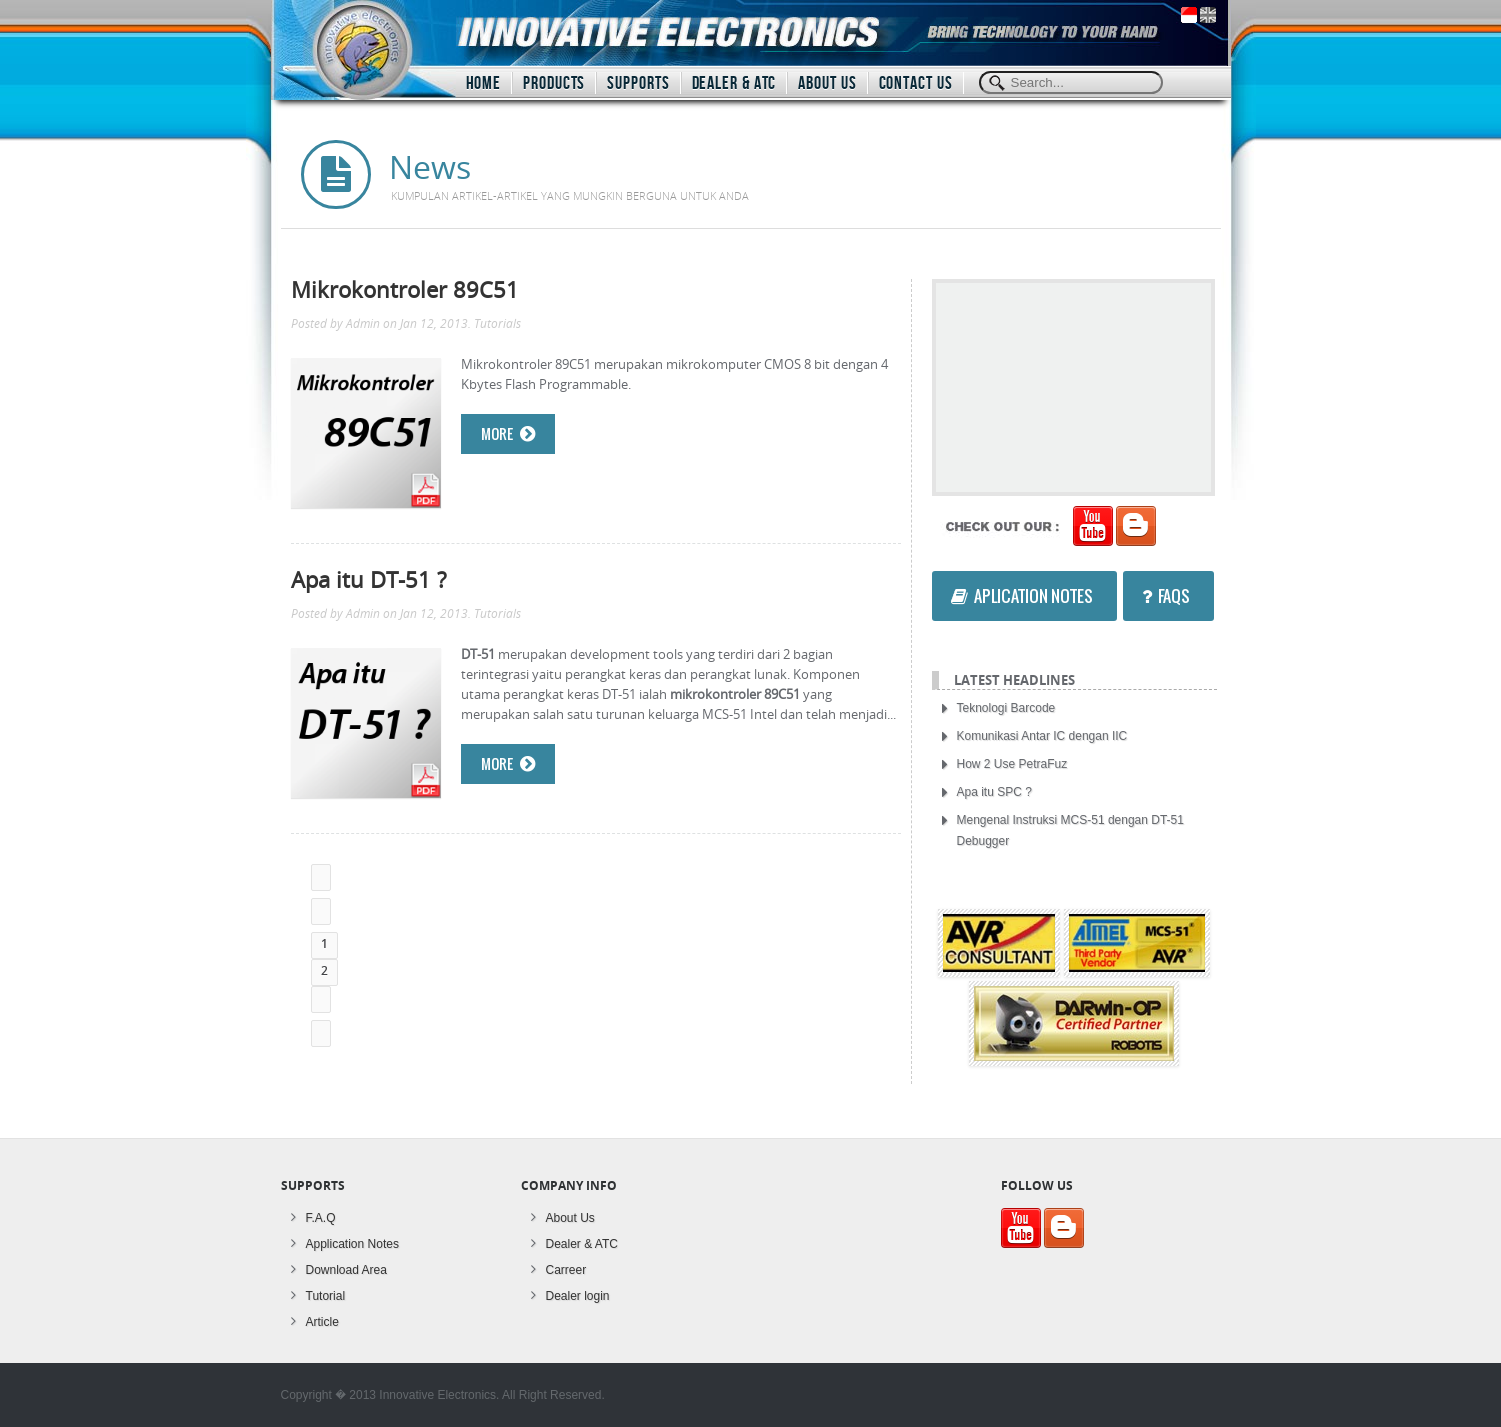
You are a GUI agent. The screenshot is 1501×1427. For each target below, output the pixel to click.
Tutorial (326, 1296)
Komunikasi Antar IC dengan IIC (1042, 736)
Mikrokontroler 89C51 (405, 289)
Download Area (346, 1270)
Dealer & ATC (582, 1244)
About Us (570, 1218)
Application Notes (352, 1244)
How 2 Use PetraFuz (1012, 764)
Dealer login (578, 1296)
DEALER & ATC (734, 83)
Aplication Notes (1022, 596)
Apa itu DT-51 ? (368, 579)
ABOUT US (827, 83)
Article (322, 1322)
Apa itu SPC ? (994, 792)
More (508, 433)
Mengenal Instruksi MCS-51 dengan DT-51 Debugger (1070, 830)
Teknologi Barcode (1006, 708)
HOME (484, 83)
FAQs (1166, 596)
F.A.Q (321, 1218)
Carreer (566, 1270)
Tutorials (497, 323)
